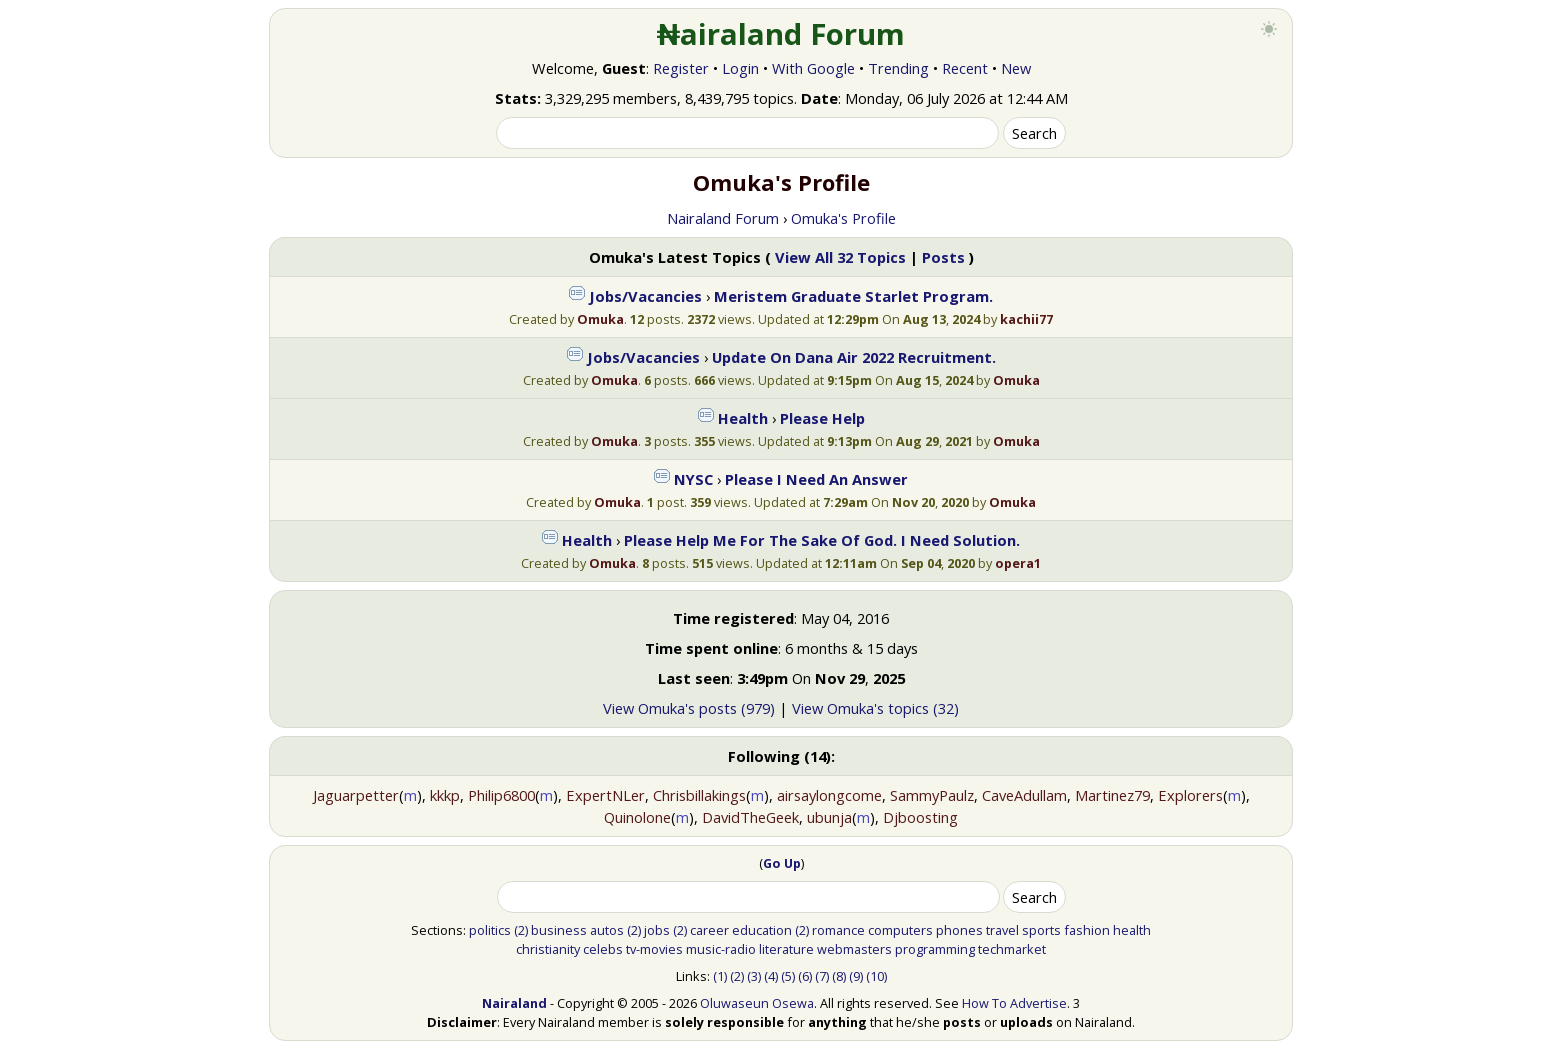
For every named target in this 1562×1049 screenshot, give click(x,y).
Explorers (1190, 795)
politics (490, 930)
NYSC (693, 479)
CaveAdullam (1024, 795)
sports (1041, 930)
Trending (898, 68)
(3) (754, 976)
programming (935, 949)
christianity (548, 949)
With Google (813, 68)
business (559, 930)
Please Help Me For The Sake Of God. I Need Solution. (822, 540)
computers (900, 930)
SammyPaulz (932, 795)
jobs (657, 930)
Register (681, 68)
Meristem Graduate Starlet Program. (853, 296)
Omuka (600, 319)
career (709, 930)
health (1132, 930)
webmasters (854, 949)
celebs (603, 949)
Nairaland (514, 1003)
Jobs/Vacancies (645, 296)
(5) (788, 976)
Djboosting (920, 817)
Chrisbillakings (699, 795)
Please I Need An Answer (816, 479)
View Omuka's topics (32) (875, 708)
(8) (839, 976)
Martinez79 (1112, 795)
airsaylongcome (829, 795)
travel (1002, 930)
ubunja (829, 817)
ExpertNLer (605, 795)
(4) (771, 976)
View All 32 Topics (840, 257)
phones (959, 930)
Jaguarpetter (356, 795)
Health (743, 418)
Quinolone (637, 817)
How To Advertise (1014, 1003)
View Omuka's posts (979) (689, 708)
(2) (521, 930)
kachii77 (1026, 319)
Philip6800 (501, 795)
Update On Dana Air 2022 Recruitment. (854, 357)
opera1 (1018, 563)
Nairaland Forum (723, 218)
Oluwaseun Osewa (757, 1003)
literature (786, 949)
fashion (1087, 930)
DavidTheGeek (750, 817)
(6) (805, 976)
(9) (856, 976)
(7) (822, 976)
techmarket (1012, 949)
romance (838, 930)
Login (740, 68)
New (1016, 68)
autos (607, 930)
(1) (720, 976)
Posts (943, 257)
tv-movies (654, 949)
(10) (876, 976)
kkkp (445, 795)
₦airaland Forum (781, 34)
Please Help (822, 418)
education (762, 930)
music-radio (721, 949)
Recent (965, 68)
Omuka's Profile (843, 218)
